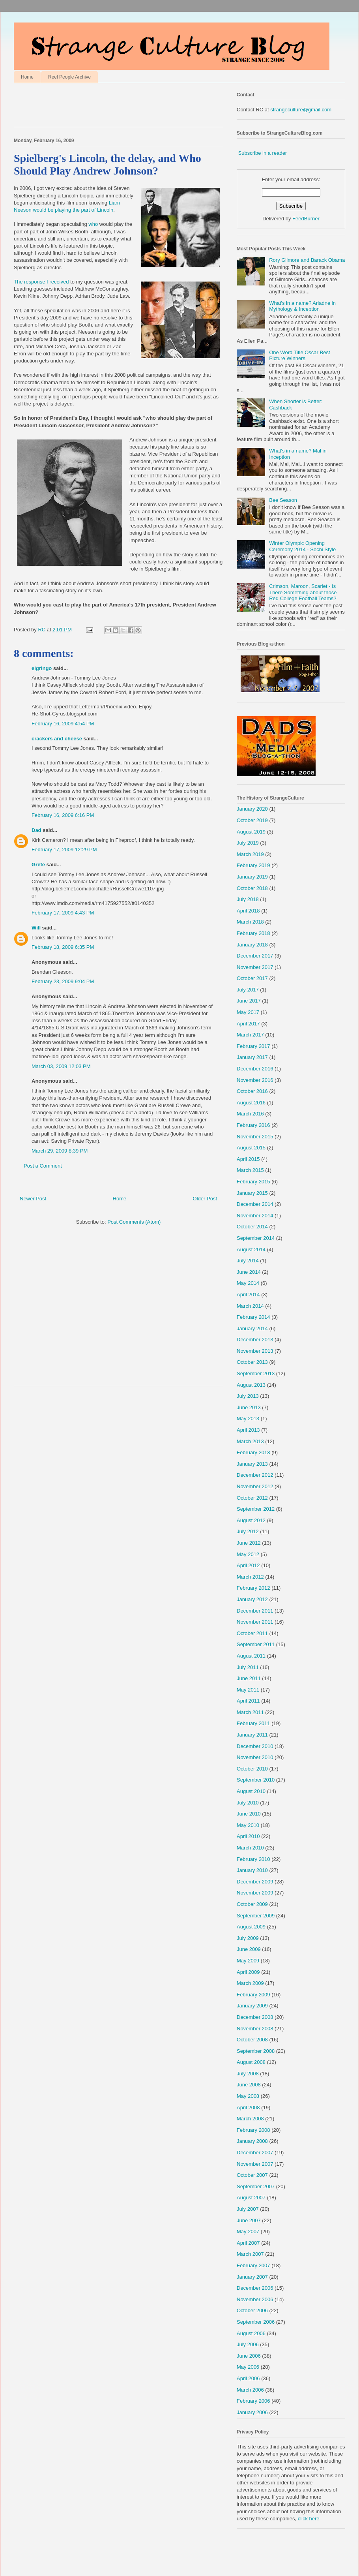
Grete (38, 864)
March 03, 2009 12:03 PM (61, 1066)
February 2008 (253, 2130)
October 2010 (252, 1769)
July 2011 (248, 1667)
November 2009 (255, 1893)
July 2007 (248, 2209)
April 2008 (248, 2107)
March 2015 (250, 1170)
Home (27, 77)
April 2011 (248, 1701)
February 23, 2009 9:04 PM (63, 981)
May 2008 (248, 2096)
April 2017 (248, 1024)
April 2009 (248, 1972)
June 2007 (249, 2220)
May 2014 (248, 1283)
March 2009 (250, 1983)
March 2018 (250, 922)
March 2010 (250, 1848)
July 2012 (248, 1531)
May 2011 (248, 1690)
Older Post (205, 1199)
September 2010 (256, 1780)
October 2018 (252, 888)
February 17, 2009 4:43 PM (63, 913)
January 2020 (252, 809)
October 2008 (252, 2040)
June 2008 (249, 2085)
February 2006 (253, 2401)
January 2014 (252, 1328)
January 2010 (252, 1870)
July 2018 (248, 899)
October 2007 (252, 2175)
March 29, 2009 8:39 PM (60, 1151)
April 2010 (248, 1836)
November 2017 (255, 967)
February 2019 (253, 865)
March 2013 (250, 1441)
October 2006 (252, 2310)
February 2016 (253, 1125)
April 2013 (248, 1430)
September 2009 (256, 1916)
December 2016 (255, 1069)
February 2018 (253, 933)
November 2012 (255, 1486)
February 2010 (253, 1859)
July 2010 (248, 1803)
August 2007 (251, 2197)
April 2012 (248, 1565)
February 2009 (253, 1995)
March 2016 (250, 1114)
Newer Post (33, 1199)
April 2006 (248, 2378)
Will (36, 928)
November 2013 (255, 1351)
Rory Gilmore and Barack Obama (307, 260)
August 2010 (251, 1791)
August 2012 (251, 1520)
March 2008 (250, 2119)
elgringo (42, 668)
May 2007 (248, 2231)
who (93, 224)
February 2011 (253, 1723)
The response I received (41, 282)
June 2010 (249, 1814)
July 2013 (248, 1396)
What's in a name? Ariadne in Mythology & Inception (302, 306)
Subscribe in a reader (262, 153)
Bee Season (283, 500)
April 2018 (248, 911)
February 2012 (253, 1588)
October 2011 (252, 1633)
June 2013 (249, 1407)
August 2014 (251, 1249)
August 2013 (251, 1385)
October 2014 (252, 1227)
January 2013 (252, 1464)
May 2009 (248, 1961)
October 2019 (252, 820)
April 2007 (248, 2243)
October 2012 (252, 1498)
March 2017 (250, 1035)
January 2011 (252, 1735)
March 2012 (250, 1577)
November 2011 (255, 1622)
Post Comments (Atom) (134, 1222)
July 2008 (248, 2074)
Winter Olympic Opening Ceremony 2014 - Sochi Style (302, 546)
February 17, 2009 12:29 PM (64, 849)
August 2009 (251, 1927)
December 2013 (255, 1339)
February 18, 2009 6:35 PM (63, 947)
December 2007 (255, 2152)
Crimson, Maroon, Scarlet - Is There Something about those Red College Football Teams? (303, 592)
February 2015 (253, 1182)
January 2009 (252, 2006)
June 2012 (249, 1543)
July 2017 (248, 990)
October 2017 (252, 978)
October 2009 (252, 1904)
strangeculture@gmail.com (300, 110)
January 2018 (252, 945)
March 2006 (250, 2390)
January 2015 (252, 1193)
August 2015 (251, 1148)
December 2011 (255, 1611)
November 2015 (255, 1137)
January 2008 (252, 2141)
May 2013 (248, 1418)
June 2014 (249, 1272)
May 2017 (248, 1012)
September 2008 (256, 2051)
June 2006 (249, 2356)
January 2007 (252, 2277)
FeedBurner (306, 219)
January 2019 (252, 877)
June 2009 (249, 1949)
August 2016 (251, 1103)
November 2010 (255, 1757)
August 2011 (251, 1656)
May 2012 (248, 1554)
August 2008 (251, 2062)
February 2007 (253, 2265)
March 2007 (250, 2254)
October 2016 (252, 1091)
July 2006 (248, 2344)
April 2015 (248, 1159)
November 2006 (255, 2299)
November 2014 (255, 1216)
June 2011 (249, 1678)
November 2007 (255, 2164)
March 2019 (250, 854)
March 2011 (250, 1712)
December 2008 (255, 2017)
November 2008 (255, 2029)
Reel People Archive (69, 77)
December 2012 (255, 1475)
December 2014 (255, 1204)
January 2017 (252, 1057)
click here (309, 2519)
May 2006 (248, 2367)
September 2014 (256, 1238)
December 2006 (255, 2288)
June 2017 (249, 1001)
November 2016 (255, 1080)
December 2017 (255, 956)
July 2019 (248, 843)
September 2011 (256, 1644)
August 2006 (251, 2333)
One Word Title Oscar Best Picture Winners (299, 355)
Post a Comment (43, 1166)
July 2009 (248, 1938)
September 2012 (256, 1509)
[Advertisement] (106, 107)
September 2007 (256, 2186)
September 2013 (256, 1373)
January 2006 (252, 2412)
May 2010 (248, 1825)
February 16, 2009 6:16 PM (63, 815)
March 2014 (250, 1306)
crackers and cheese (57, 739)
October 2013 (252, 1362)
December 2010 (255, 1746)
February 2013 (253, 1452)
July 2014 (248, 1261)
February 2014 (253, 1317)
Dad (36, 830)
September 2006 (256, 2322)
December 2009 (255, 1882)
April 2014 (248, 1294)
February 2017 (253, 1046)
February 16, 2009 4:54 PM (63, 724)
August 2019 (251, 832)
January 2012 (252, 1599)
